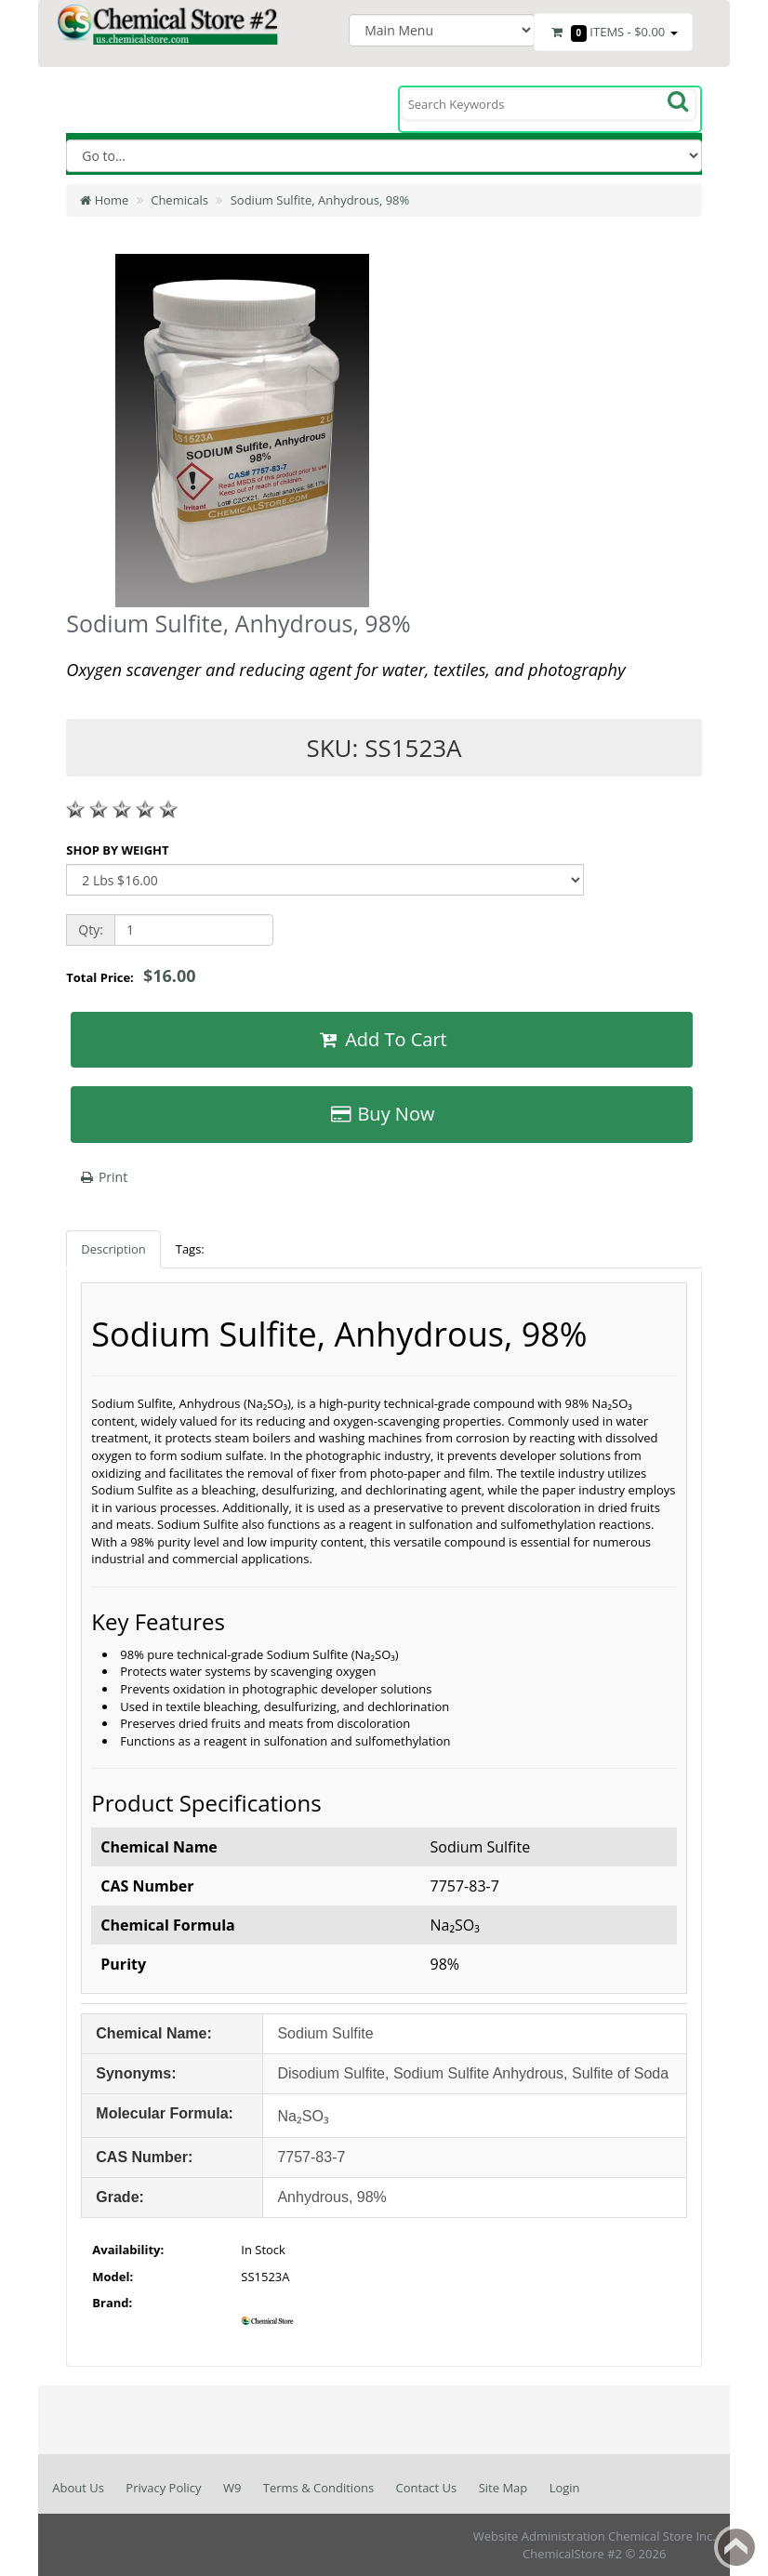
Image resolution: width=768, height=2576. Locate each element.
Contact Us (426, 2487)
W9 (232, 2487)
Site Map (503, 2487)
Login (565, 2487)
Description (113, 1249)
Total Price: (130, 975)
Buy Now (382, 1113)
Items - (613, 32)
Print (102, 1177)
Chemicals (179, 200)
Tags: (190, 1249)
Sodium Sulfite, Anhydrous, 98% (320, 200)
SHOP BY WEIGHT (117, 850)
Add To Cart (381, 1039)
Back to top (736, 2547)
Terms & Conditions (318, 2487)
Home (104, 200)
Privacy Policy (163, 2487)
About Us (78, 2487)
